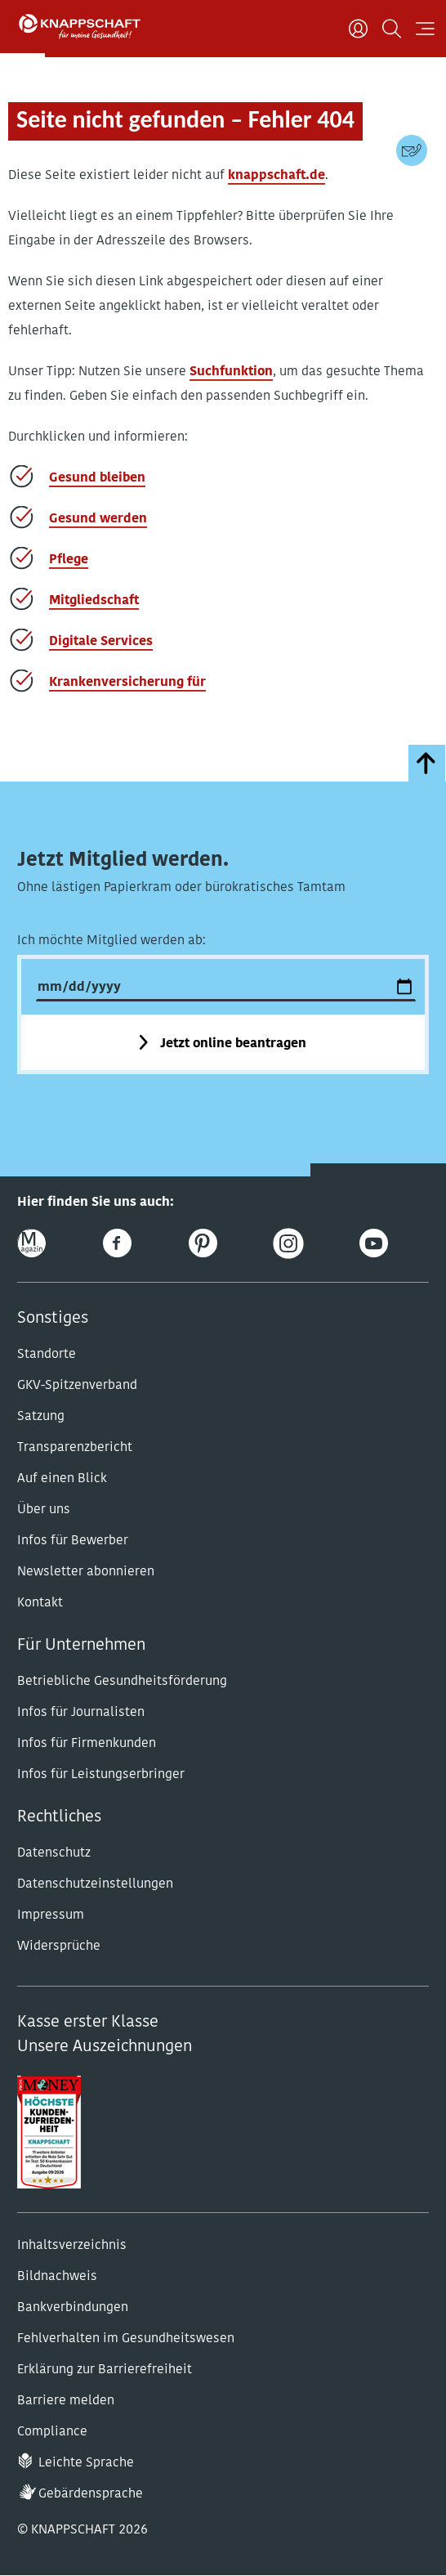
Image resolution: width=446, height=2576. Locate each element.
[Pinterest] (203, 1243)
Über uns (43, 1509)
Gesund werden (98, 519)
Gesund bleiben (97, 478)
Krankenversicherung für (127, 682)
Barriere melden (65, 2401)
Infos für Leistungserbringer (101, 1774)
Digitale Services (101, 641)
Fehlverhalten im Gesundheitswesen (125, 2338)
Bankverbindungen (72, 2307)
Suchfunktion (231, 372)
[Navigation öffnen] (425, 28)
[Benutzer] (358, 28)
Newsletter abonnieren (85, 1572)
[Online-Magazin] (31, 1243)
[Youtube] (373, 1243)
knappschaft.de (276, 175)
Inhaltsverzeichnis (72, 2245)
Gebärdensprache (90, 2494)
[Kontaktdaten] (411, 150)
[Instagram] (288, 1243)
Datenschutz (54, 1853)
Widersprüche (58, 1946)
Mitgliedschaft (94, 600)
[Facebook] (117, 1243)
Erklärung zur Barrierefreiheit (104, 2370)
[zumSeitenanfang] (426, 763)
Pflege (68, 560)
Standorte (46, 1354)
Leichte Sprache (86, 2463)
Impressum (50, 1915)
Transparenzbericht (74, 1447)
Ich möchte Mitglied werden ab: (111, 941)
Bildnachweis (57, 2276)
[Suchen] (391, 28)
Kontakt (40, 1603)
